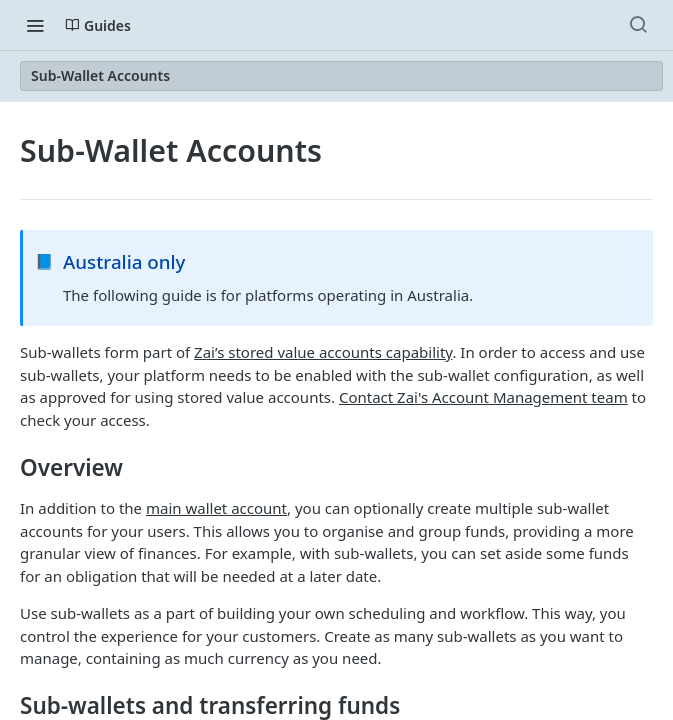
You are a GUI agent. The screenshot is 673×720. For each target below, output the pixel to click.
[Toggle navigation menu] (35, 25)
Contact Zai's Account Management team (483, 397)
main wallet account (216, 508)
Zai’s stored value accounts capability (323, 352)
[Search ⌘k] (638, 25)
